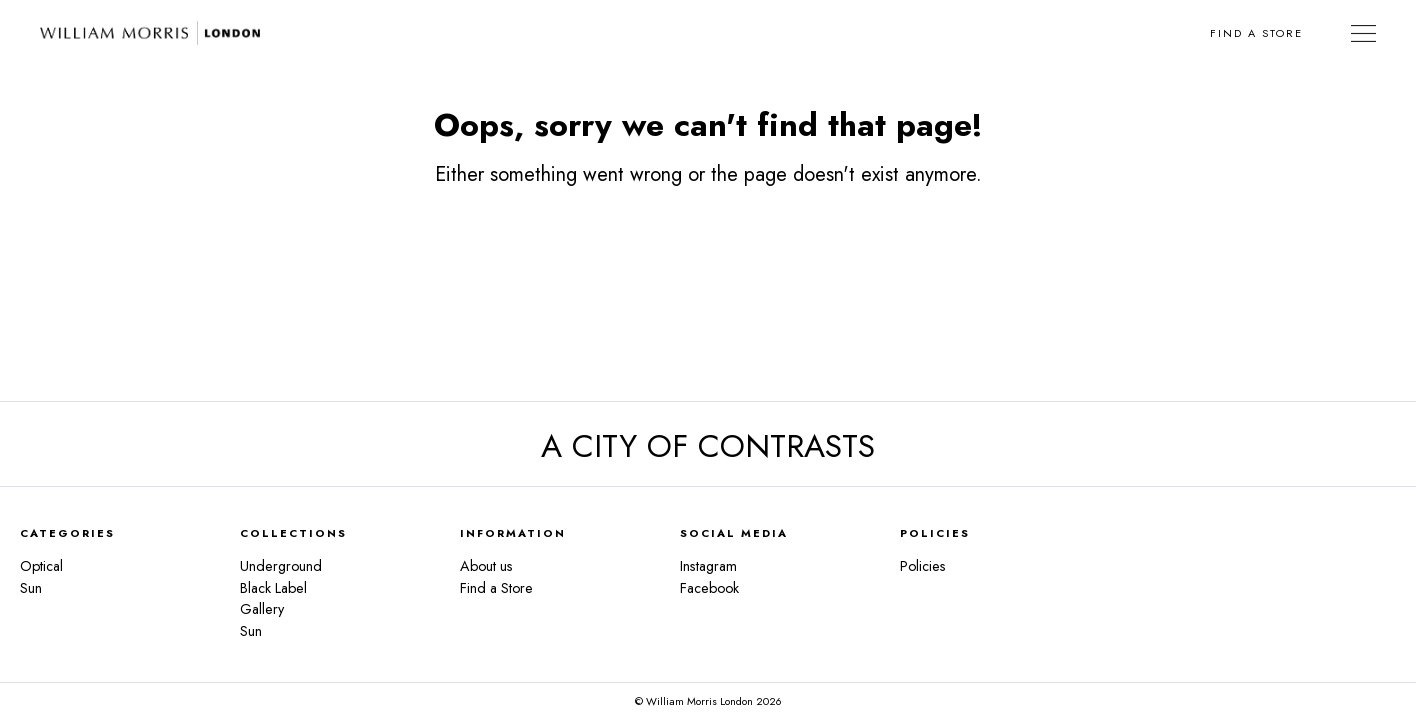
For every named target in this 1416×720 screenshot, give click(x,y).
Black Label (273, 588)
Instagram (708, 566)
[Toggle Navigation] (1363, 33)
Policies (923, 566)
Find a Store (1256, 33)
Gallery (262, 609)
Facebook (709, 588)
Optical (41, 566)
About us (486, 566)
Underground (281, 566)
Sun (31, 588)
